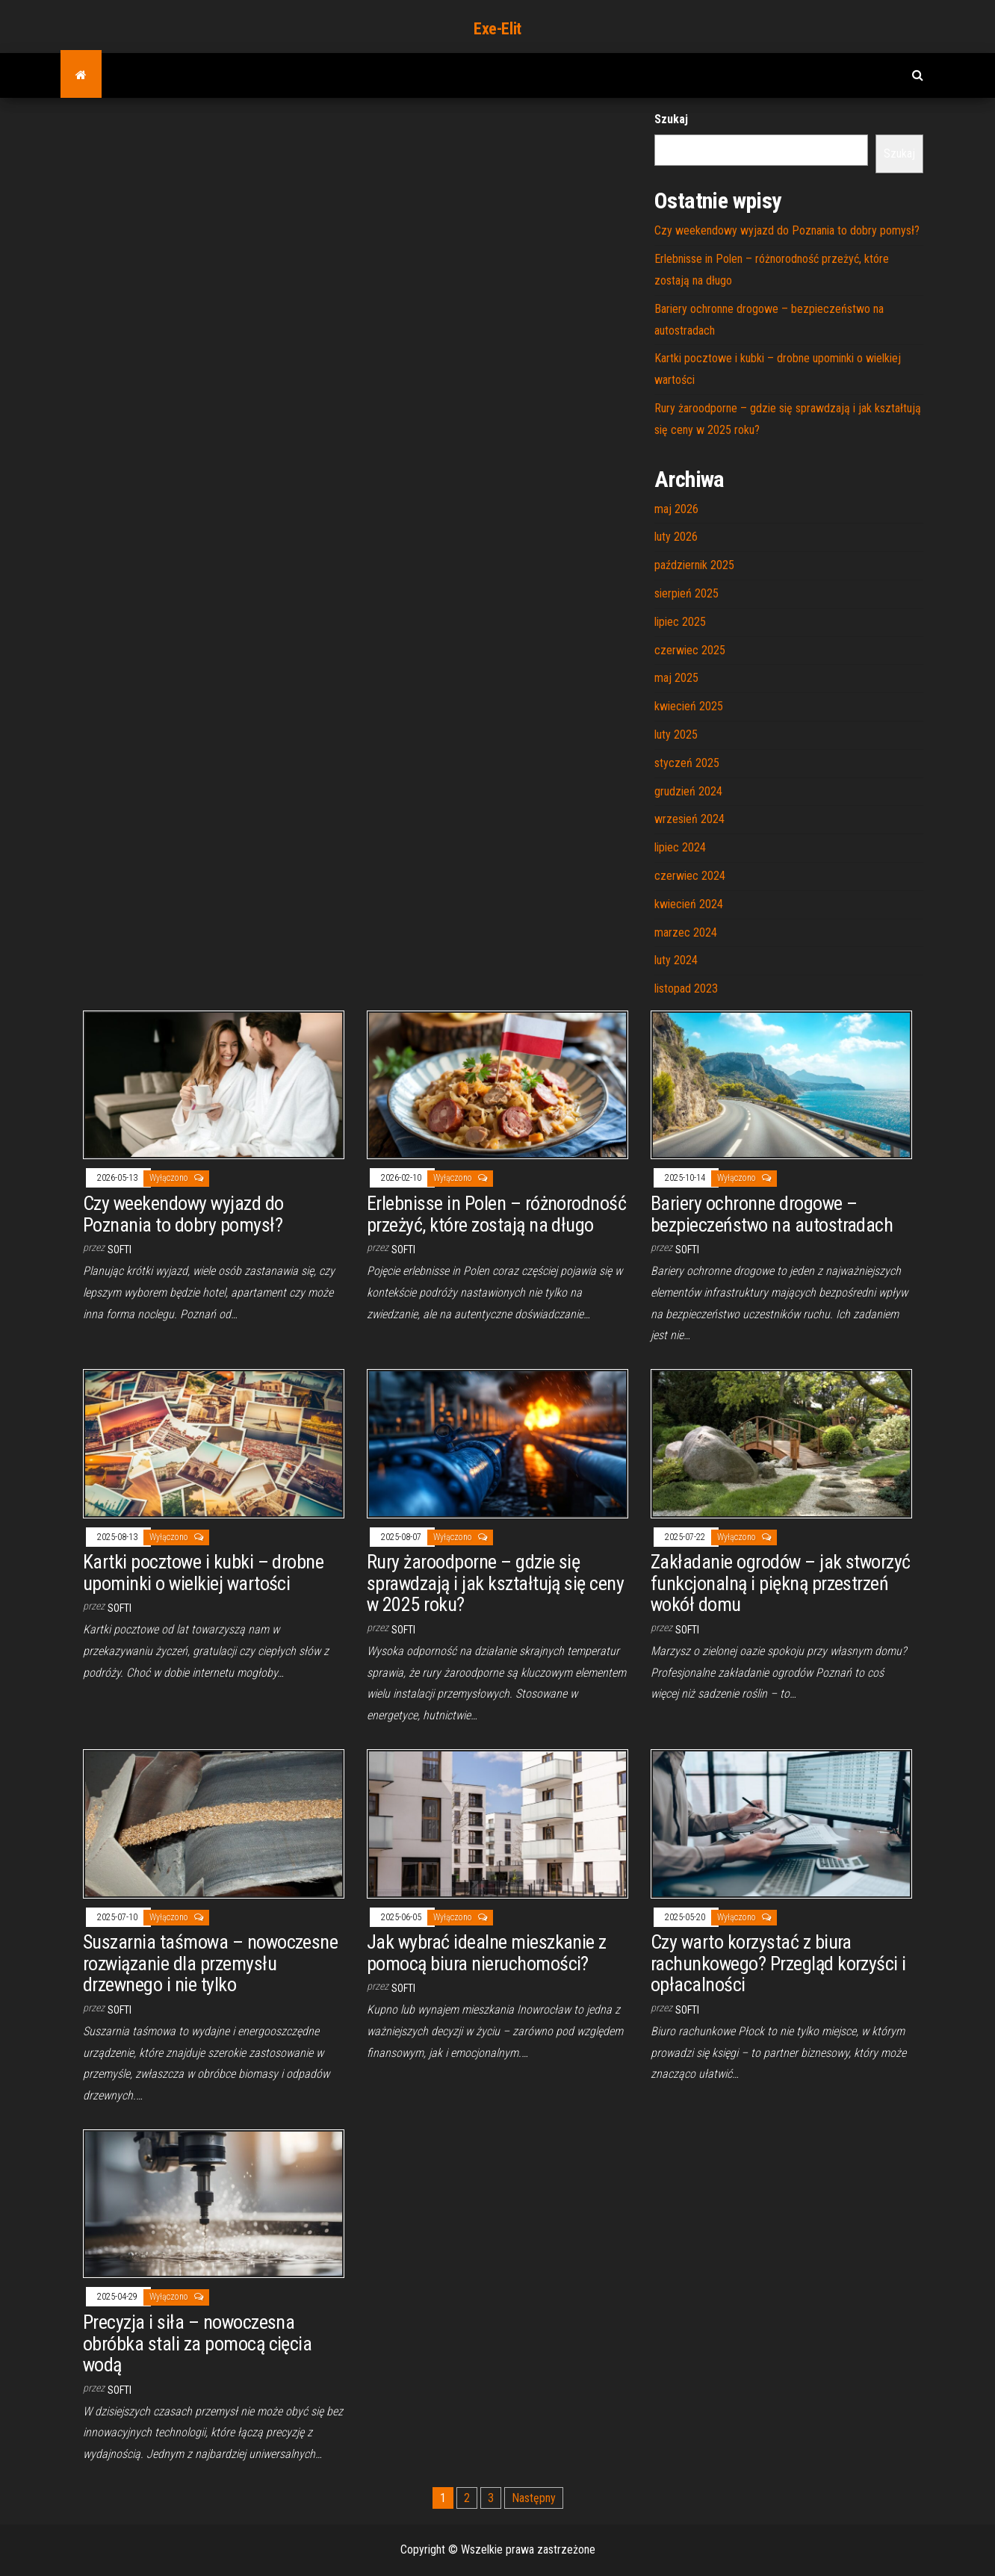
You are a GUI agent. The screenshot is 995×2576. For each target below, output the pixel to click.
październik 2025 (694, 565)
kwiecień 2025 (688, 706)
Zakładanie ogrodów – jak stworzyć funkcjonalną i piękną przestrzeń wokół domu (781, 1583)
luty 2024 (676, 960)
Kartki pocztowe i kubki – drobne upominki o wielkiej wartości (203, 1573)
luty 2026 (676, 537)
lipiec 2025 (680, 622)
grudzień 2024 (688, 791)
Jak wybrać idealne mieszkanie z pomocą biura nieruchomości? (487, 1953)
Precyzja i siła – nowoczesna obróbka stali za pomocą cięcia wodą (197, 2343)
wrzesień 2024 (689, 819)
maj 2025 (676, 678)
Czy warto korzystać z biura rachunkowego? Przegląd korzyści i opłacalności (778, 1963)
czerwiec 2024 (689, 876)
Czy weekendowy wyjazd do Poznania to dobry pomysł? (787, 230)
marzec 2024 (685, 932)
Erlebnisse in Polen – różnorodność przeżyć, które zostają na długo (496, 1214)
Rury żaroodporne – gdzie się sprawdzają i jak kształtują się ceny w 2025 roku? (495, 1583)
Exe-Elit (497, 28)
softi (119, 1250)
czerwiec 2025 (689, 650)
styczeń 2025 (686, 763)
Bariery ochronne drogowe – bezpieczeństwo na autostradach (772, 1214)
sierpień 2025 (686, 593)
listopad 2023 (686, 988)
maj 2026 (676, 509)
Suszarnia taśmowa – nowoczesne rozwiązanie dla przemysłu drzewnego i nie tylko (210, 1963)
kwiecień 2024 (688, 904)
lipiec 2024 (680, 847)
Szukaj (671, 119)
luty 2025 (676, 734)
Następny (534, 2498)
